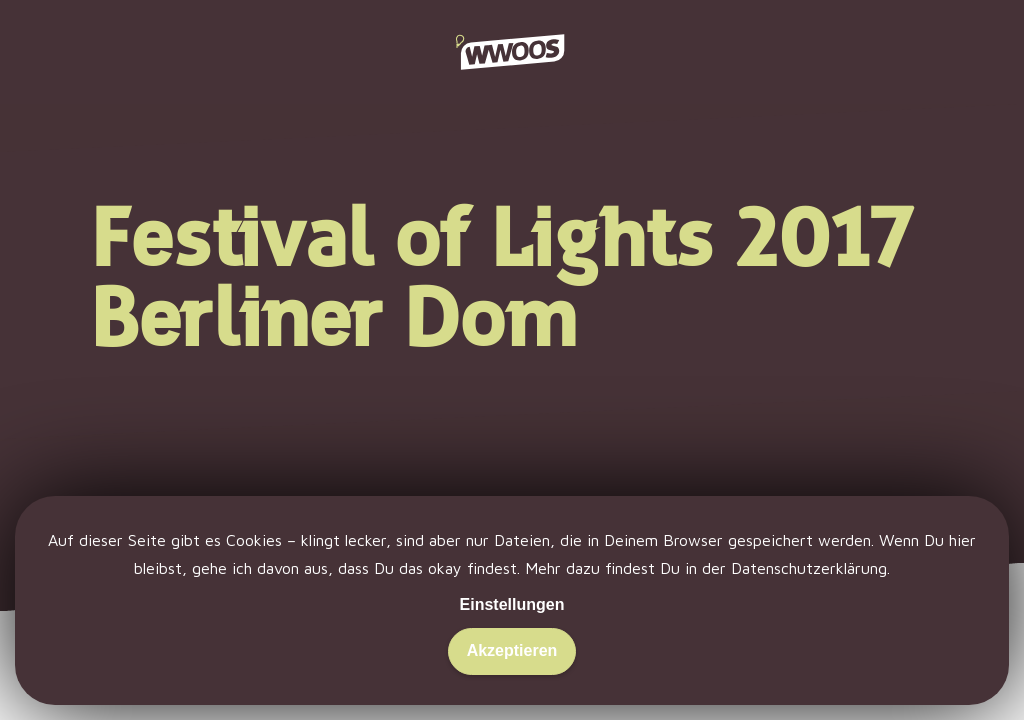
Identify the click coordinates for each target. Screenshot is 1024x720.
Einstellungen (512, 604)
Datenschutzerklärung (809, 568)
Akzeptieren (512, 650)
